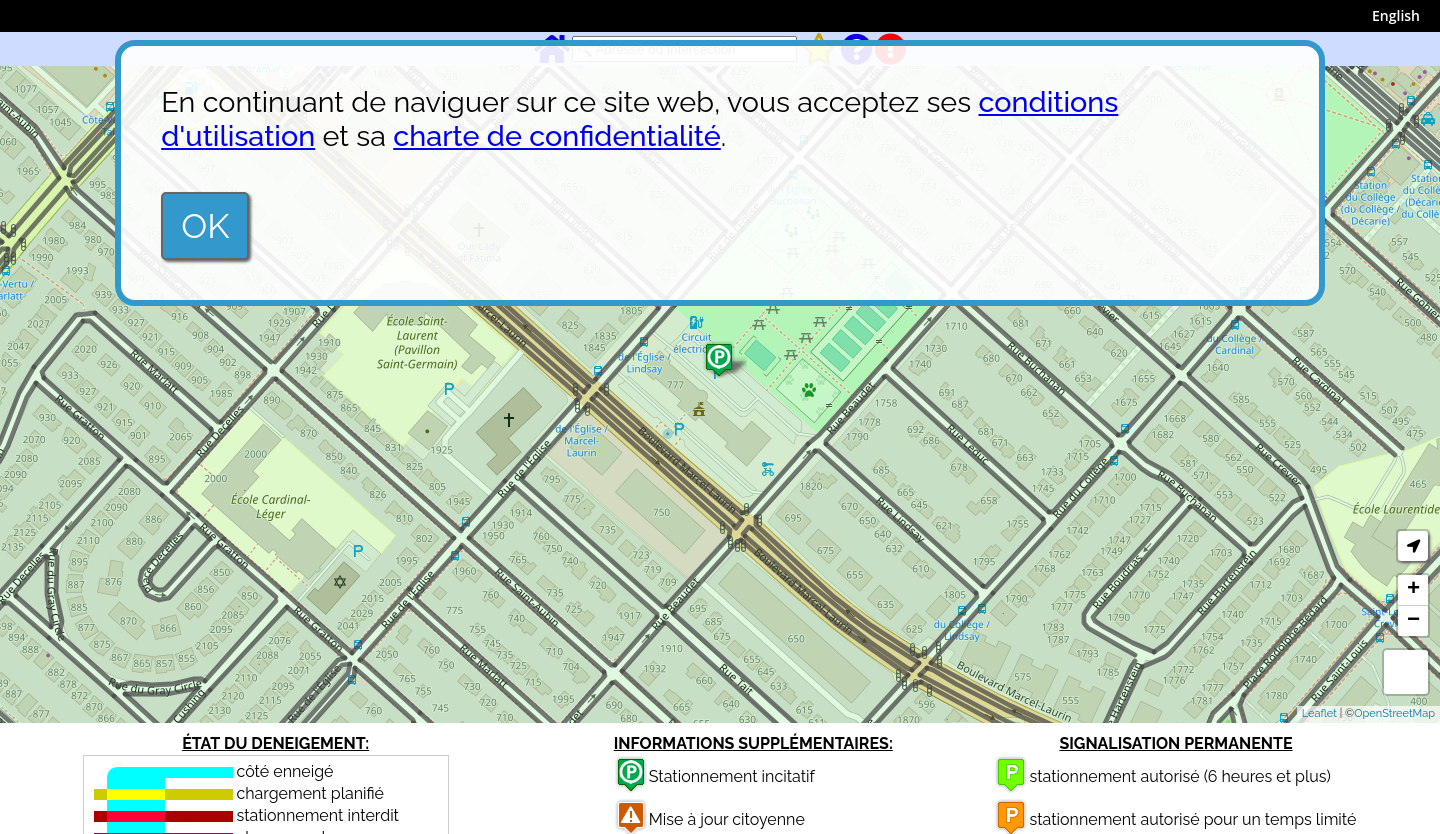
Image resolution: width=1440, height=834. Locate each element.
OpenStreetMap (1394, 713)
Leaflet (1319, 713)
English (1396, 15)
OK (205, 226)
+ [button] (1413, 590)
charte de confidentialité (557, 136)
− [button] (1413, 621)
